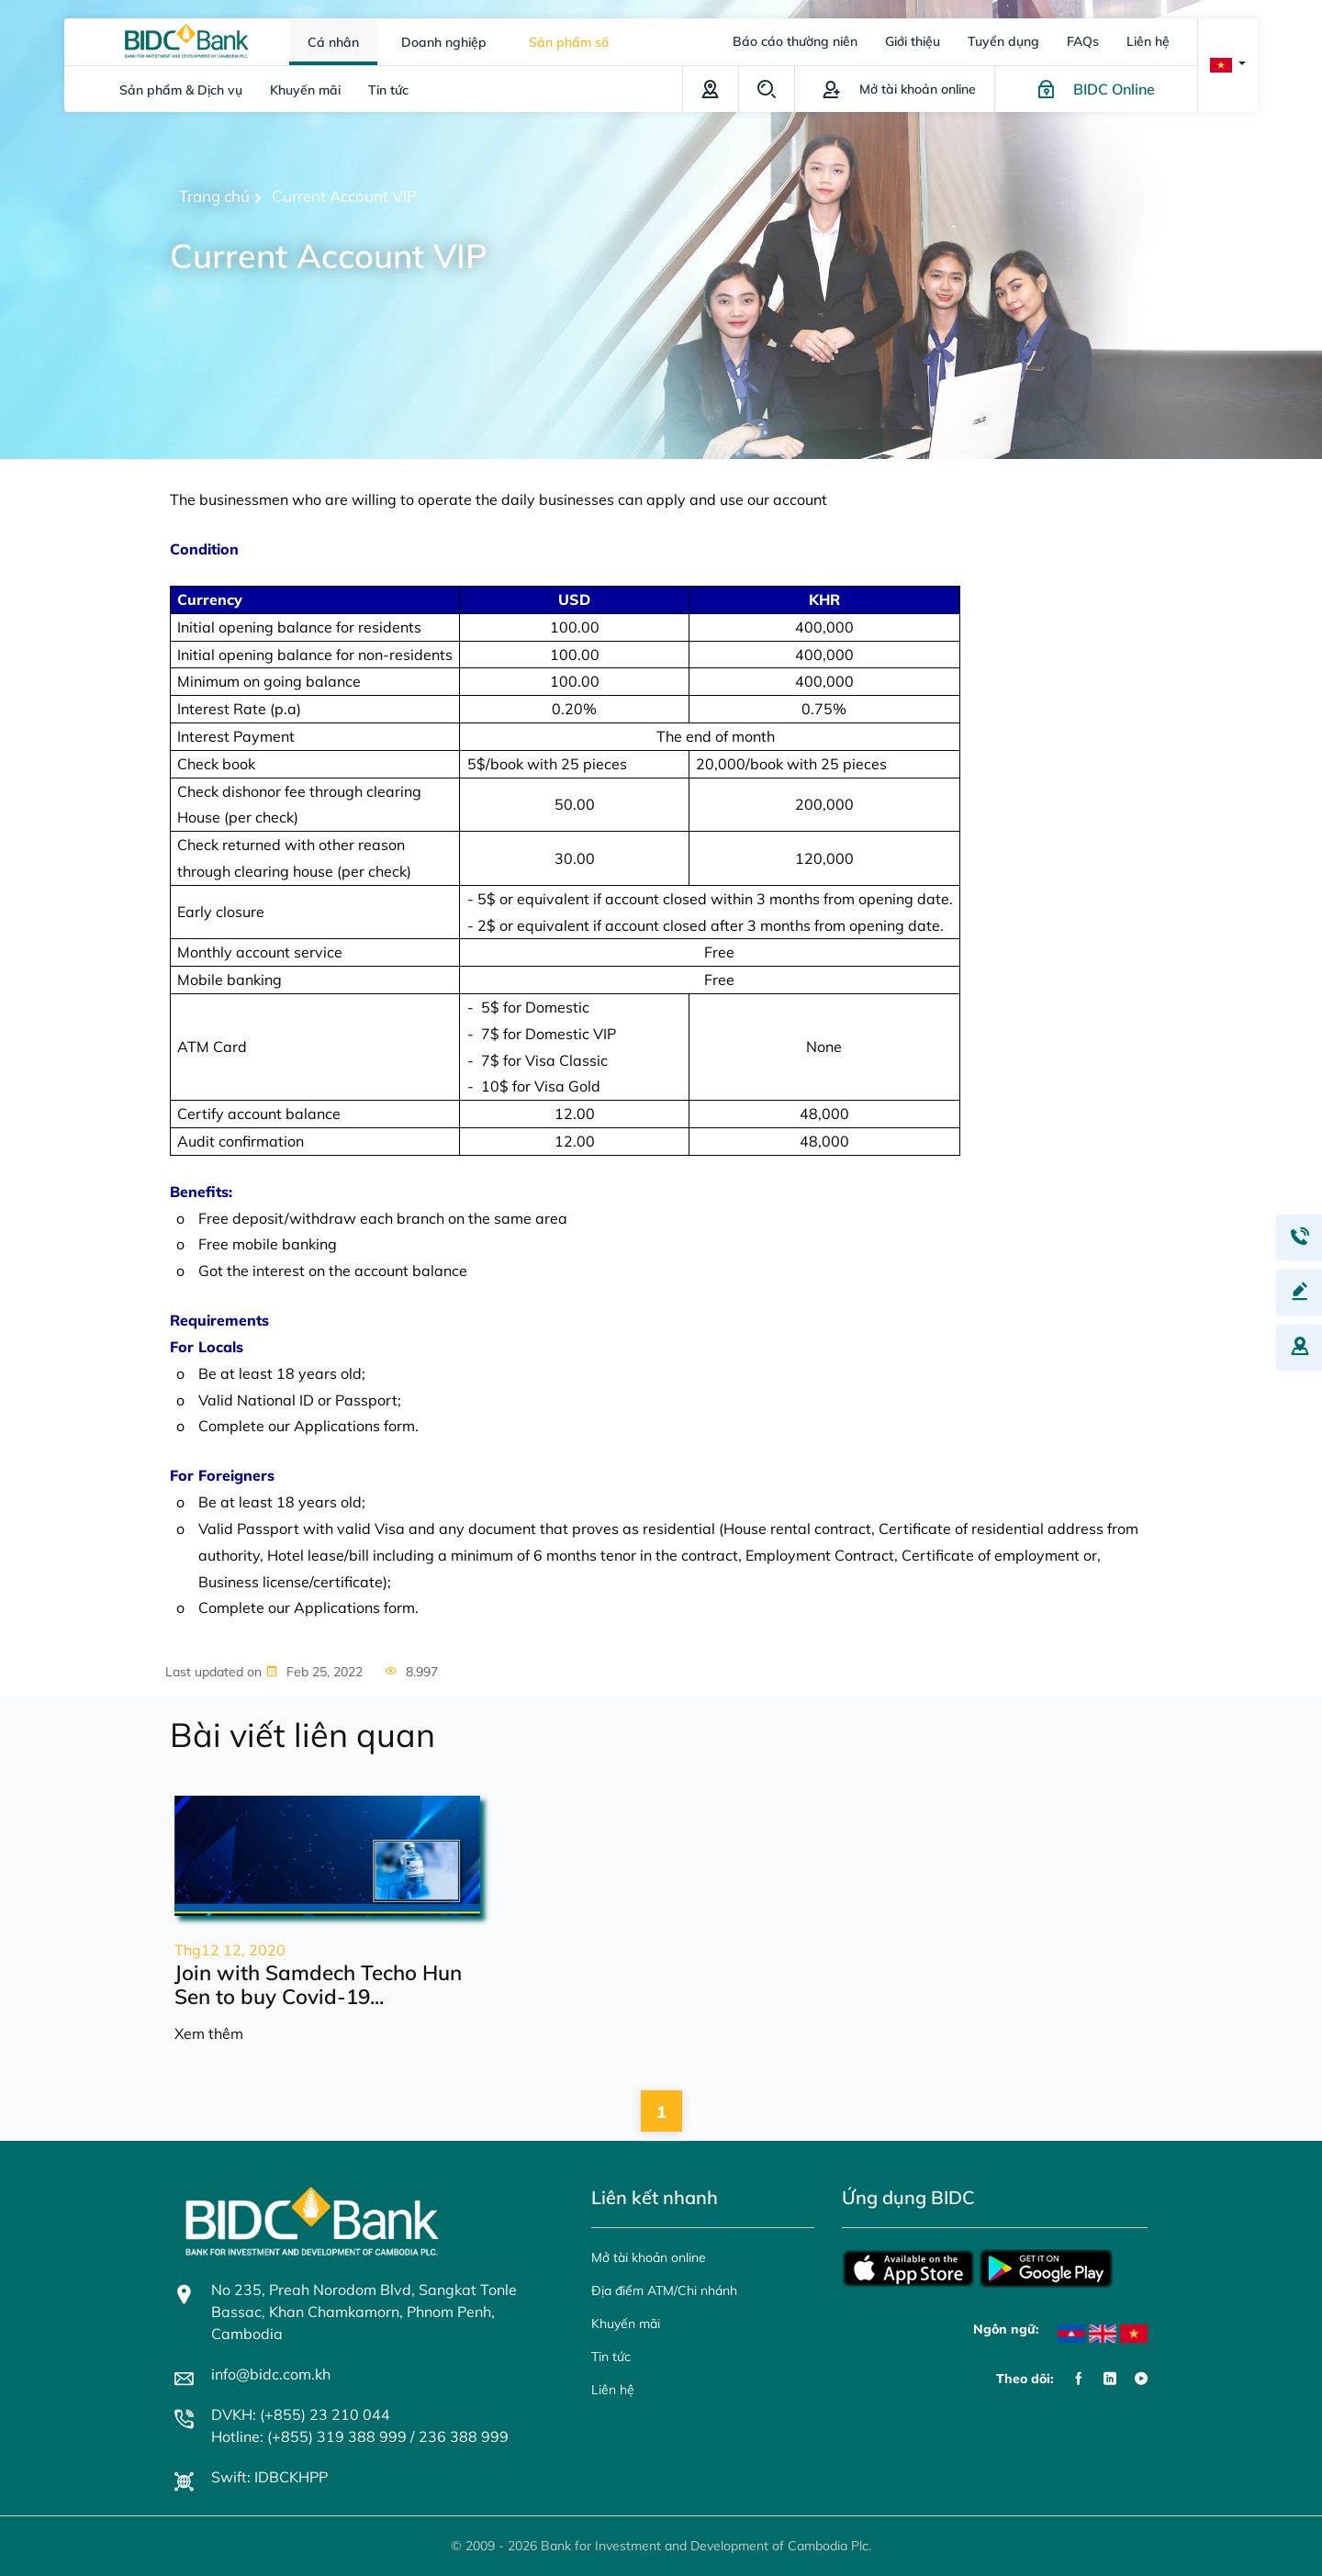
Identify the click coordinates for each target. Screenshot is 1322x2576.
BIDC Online (1114, 89)
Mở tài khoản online (648, 2257)
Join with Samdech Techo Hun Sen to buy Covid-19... (318, 1984)
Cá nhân (333, 42)
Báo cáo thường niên (795, 41)
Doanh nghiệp (444, 42)
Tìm (766, 89)
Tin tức (388, 90)
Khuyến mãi (305, 90)
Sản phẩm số (569, 42)
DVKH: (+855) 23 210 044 (300, 2414)
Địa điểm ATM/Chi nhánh (710, 89)
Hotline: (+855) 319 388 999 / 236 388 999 (360, 2436)
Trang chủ (214, 196)
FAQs (1083, 41)
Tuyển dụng (1003, 41)
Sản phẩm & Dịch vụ (180, 90)
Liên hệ (1148, 41)
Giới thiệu (912, 41)
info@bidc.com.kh (270, 2374)
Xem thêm (208, 2033)
